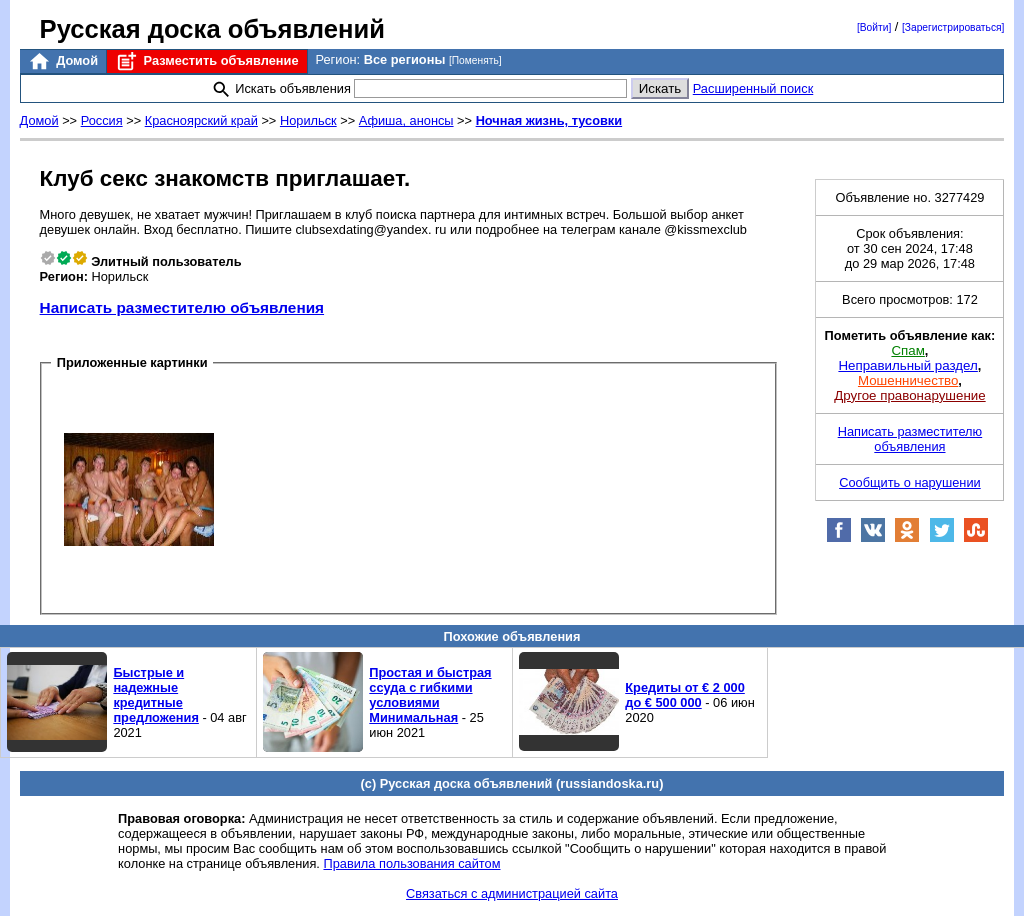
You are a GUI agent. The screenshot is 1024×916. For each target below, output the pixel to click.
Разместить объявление (206, 61)
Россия (102, 120)
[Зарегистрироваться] (953, 27)
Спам (907, 350)
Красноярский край (201, 120)
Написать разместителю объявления (182, 307)
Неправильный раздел (907, 365)
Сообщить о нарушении (910, 482)
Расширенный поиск (753, 88)
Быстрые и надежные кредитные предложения (155, 695)
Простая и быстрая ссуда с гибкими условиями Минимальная (430, 695)
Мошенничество (908, 380)
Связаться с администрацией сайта (512, 893)
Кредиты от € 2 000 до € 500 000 (685, 695)
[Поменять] (475, 60)
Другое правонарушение (909, 395)
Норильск (308, 120)
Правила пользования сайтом (411, 863)
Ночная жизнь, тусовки (549, 120)
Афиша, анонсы (406, 120)
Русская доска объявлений (212, 29)
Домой (63, 61)
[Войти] (874, 27)
